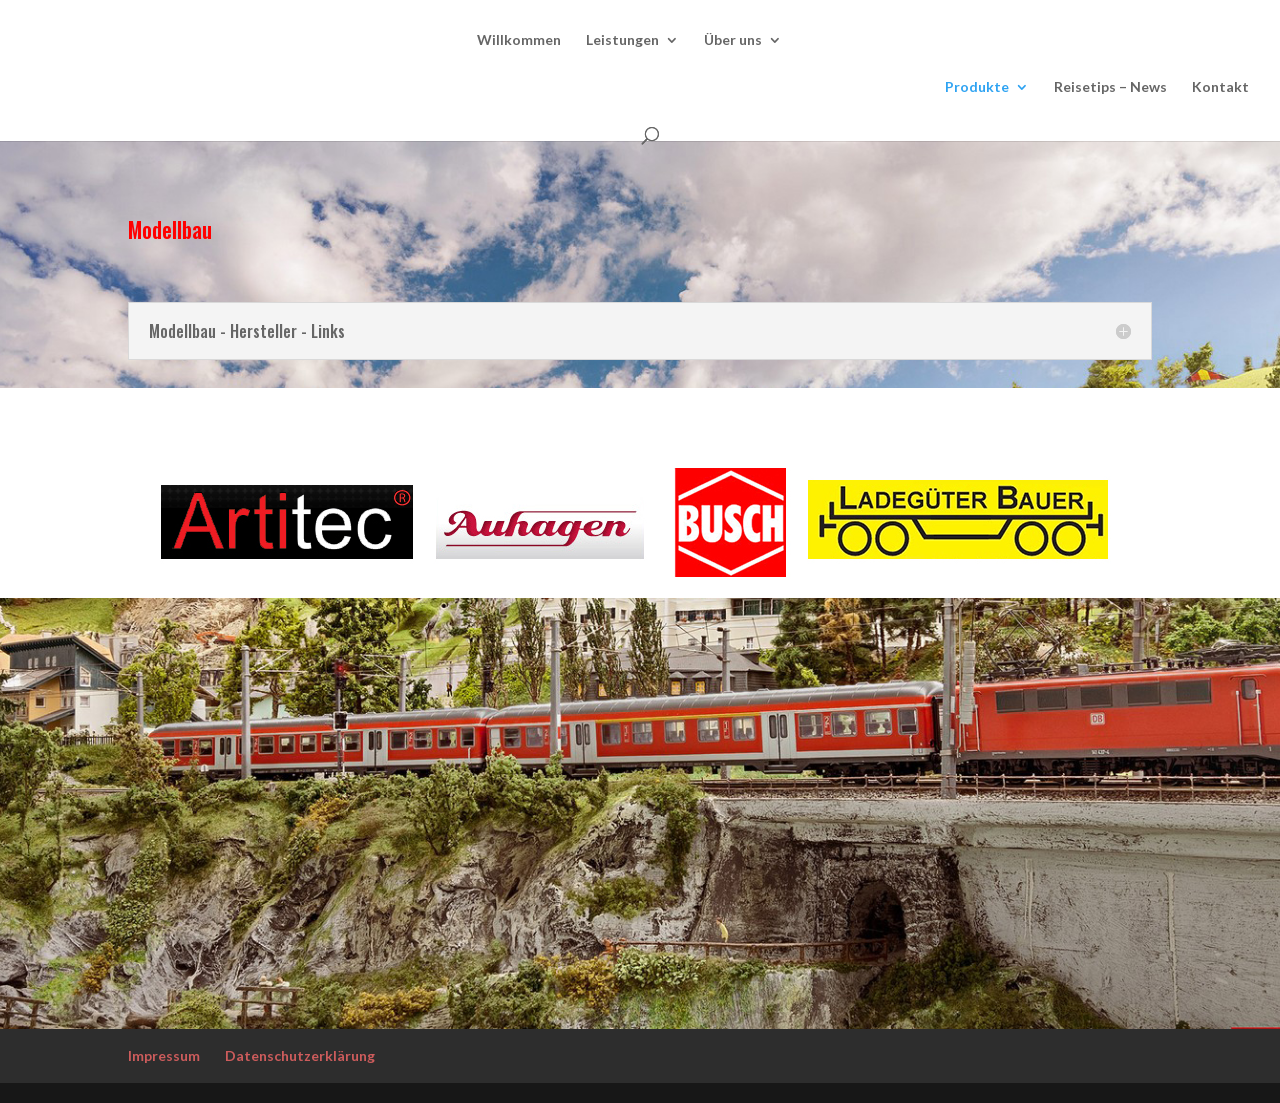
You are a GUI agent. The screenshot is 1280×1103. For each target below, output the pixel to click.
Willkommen (519, 40)
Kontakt (1220, 87)
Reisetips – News (1110, 87)
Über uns (733, 40)
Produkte (977, 87)
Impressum (164, 1055)
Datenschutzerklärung (300, 1055)
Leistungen (622, 40)
